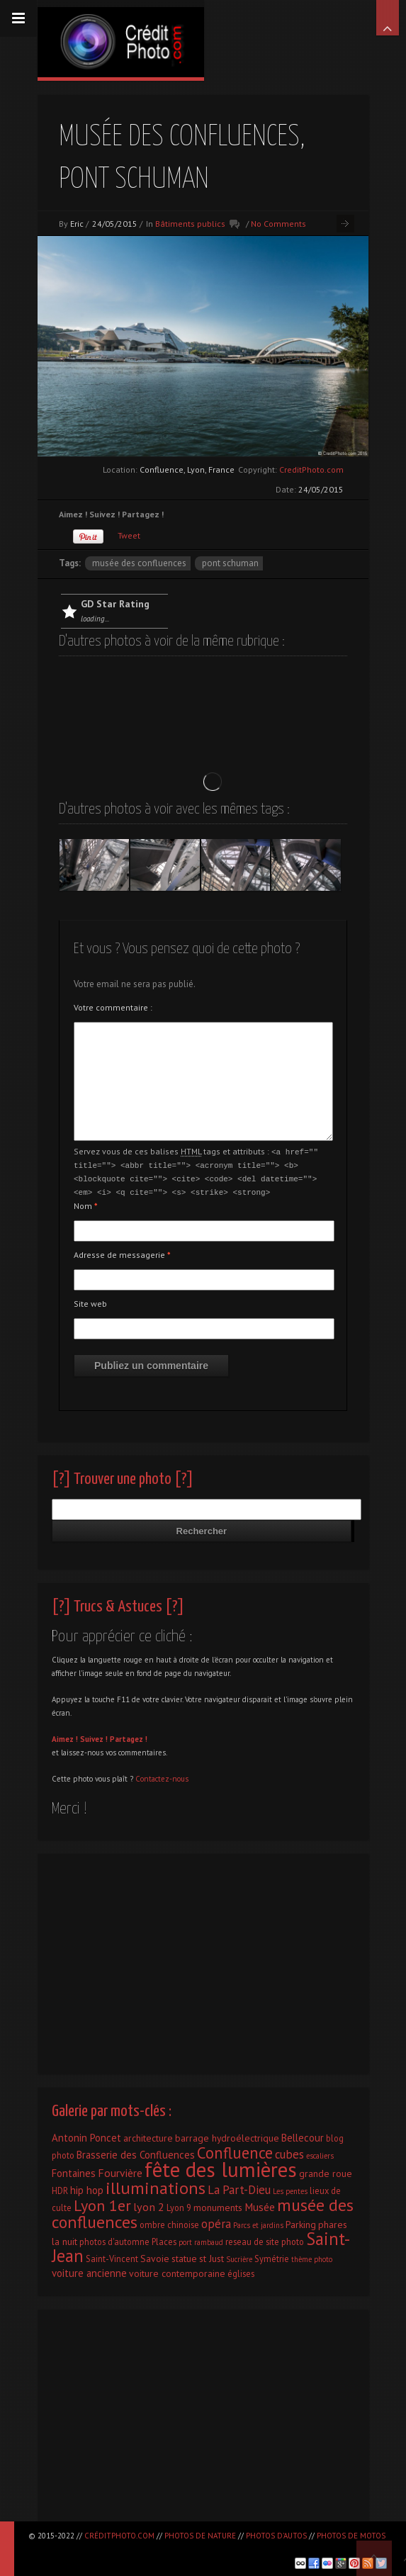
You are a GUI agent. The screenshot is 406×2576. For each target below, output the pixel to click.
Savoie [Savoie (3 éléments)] (154, 2255)
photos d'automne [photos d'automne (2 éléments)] (114, 2238)
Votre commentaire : (113, 1007)
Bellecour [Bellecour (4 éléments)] (302, 2135)
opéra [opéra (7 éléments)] (216, 2221)
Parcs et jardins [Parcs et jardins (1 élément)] (258, 2222)
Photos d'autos (276, 2536)
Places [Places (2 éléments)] (164, 2238)
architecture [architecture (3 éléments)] (148, 2135)
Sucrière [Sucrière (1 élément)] (239, 2256)
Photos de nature (200, 2536)
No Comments (278, 223)
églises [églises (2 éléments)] (240, 2270)
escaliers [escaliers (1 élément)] (320, 2153)
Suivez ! (94, 1736)
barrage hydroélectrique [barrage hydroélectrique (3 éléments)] (227, 2135)
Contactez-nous (161, 1776)
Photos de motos (351, 2536)
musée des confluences (139, 563)
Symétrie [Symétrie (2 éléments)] (271, 2255)
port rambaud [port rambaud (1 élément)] (201, 2239)
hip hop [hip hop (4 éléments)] (86, 2187)
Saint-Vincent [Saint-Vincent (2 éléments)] (112, 2255)
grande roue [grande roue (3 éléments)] (325, 2170)
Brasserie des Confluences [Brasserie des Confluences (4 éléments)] (136, 2152)
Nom (86, 1203)
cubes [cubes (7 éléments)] (289, 2151)
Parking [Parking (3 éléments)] (301, 2221)
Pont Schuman (230, 563)
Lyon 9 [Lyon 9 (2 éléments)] (179, 2204)
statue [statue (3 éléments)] (184, 2255)
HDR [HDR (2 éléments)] (60, 2187)
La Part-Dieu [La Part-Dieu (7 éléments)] (239, 2187)
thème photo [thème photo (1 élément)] (311, 2256)
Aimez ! (65, 1736)
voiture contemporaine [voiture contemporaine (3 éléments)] (177, 2270)
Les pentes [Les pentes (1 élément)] (290, 2188)
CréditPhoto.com (119, 2536)
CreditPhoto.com (311, 469)
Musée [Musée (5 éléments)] (259, 2204)
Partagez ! (128, 1736)
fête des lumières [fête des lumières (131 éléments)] (221, 2166)
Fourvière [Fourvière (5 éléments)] (120, 2170)
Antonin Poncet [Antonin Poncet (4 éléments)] (86, 2135)
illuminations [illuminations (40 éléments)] (155, 2184)
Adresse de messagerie (122, 1252)
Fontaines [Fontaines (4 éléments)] (74, 2170)
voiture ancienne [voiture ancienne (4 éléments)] (89, 2270)
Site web (90, 1300)
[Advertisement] (203, 1957)
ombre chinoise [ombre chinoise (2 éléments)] (169, 2221)
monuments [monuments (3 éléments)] (217, 2204)
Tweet (129, 535)
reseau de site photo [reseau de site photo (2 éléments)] (264, 2238)
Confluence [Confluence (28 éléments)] (235, 2149)
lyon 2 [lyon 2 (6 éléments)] (148, 2203)
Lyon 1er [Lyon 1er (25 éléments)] (102, 2202)
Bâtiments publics (190, 223)
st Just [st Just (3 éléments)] (211, 2255)
